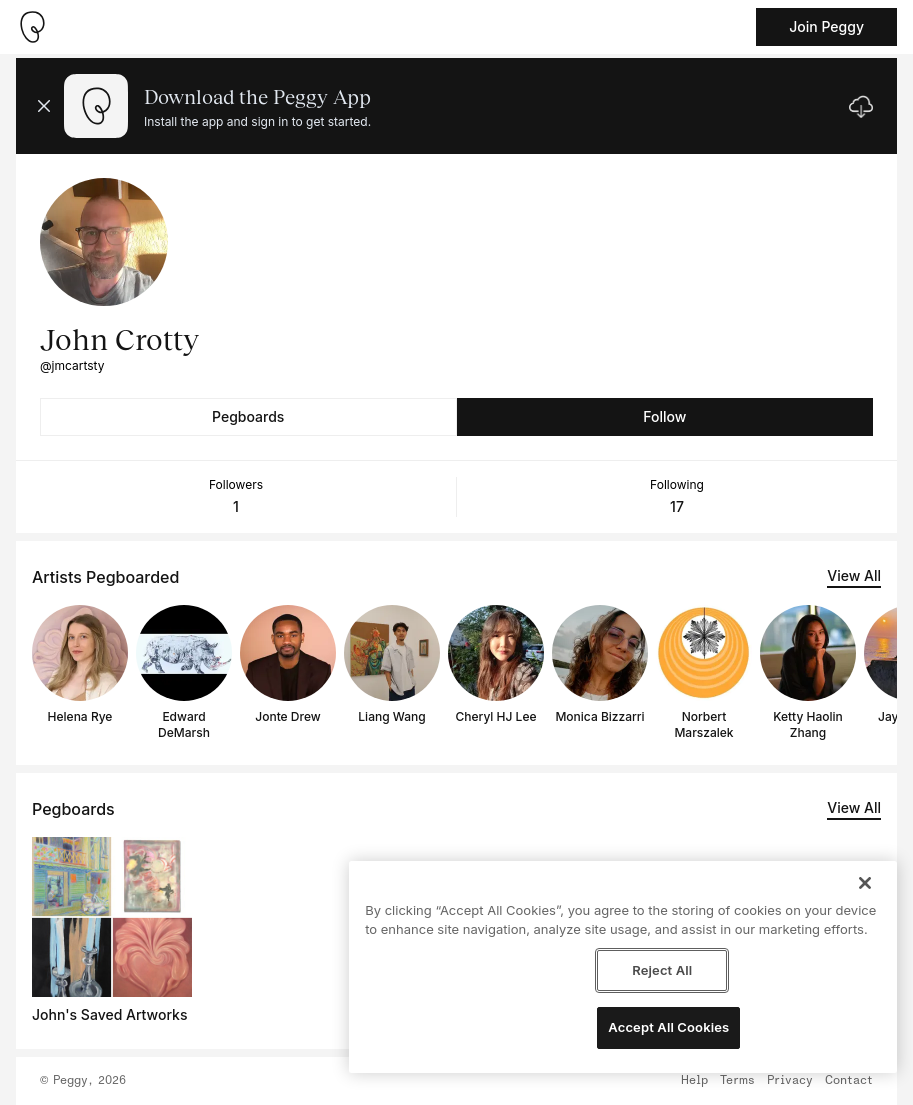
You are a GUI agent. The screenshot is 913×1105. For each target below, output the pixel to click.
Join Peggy (826, 26)
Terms (737, 1081)
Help (694, 1081)
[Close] (865, 883)
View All (854, 575)
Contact (849, 1081)
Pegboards (248, 416)
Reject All (662, 970)
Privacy (790, 1081)
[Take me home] (32, 27)
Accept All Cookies (668, 1027)
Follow (664, 416)
